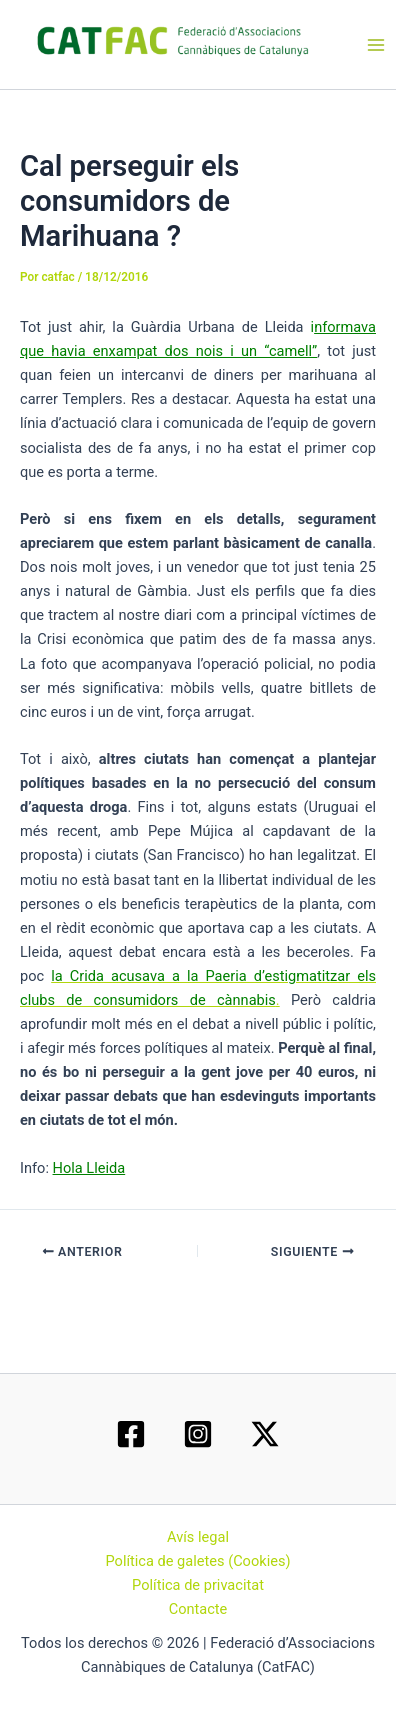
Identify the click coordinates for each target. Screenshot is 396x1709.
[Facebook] (131, 1434)
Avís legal (198, 1537)
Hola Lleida (89, 1168)
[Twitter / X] (265, 1434)
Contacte (198, 1609)
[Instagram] (198, 1434)
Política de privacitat (198, 1585)
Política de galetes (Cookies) (197, 1561)
